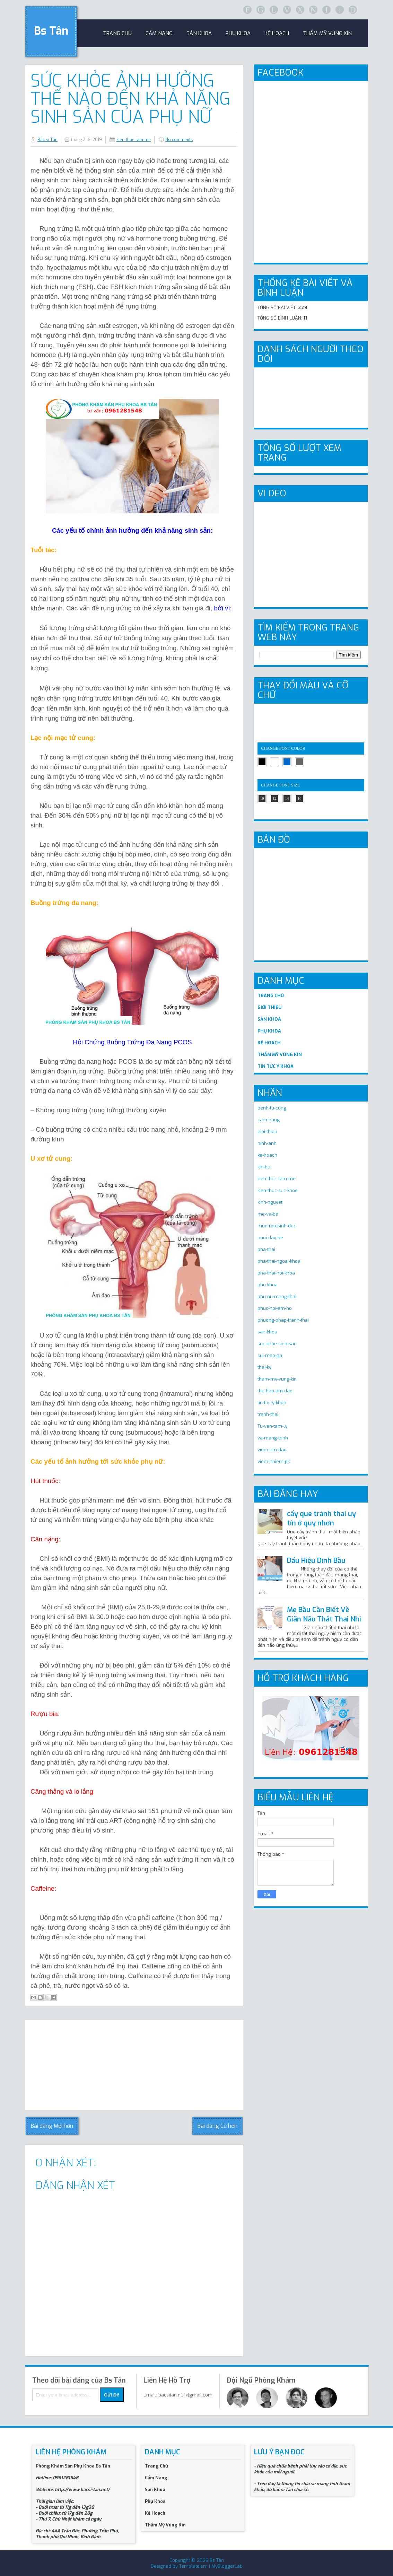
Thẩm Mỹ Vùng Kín (327, 33)
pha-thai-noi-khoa (276, 1273)
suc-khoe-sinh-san (277, 1344)
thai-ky (264, 1367)
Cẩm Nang (159, 33)
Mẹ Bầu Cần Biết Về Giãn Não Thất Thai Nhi (324, 1614)
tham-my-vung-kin (277, 1379)
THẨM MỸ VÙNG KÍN (279, 1055)
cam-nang (268, 1120)
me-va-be (267, 1214)
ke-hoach (267, 1155)
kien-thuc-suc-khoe (277, 1190)
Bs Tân (51, 31)
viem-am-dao (272, 1450)
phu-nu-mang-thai (276, 1296)
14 (287, 798)
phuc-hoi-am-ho (274, 1308)
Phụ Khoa (155, 2501)
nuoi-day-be (270, 1238)
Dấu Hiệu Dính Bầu (316, 1560)
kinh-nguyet (269, 1202)
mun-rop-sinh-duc (276, 1226)
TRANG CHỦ (270, 996)
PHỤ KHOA (269, 1031)
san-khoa (267, 1332)
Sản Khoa (155, 2489)
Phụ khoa (238, 33)
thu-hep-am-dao (274, 1391)
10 (262, 798)
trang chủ (117, 33)
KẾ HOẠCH (269, 1043)
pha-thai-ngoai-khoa (278, 1261)
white (274, 761)
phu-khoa (267, 1285)
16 (300, 798)
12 (275, 798)
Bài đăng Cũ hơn (217, 2126)
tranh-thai (267, 1414)
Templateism (193, 2566)
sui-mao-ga (269, 1355)
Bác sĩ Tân (47, 139)
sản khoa (199, 33)
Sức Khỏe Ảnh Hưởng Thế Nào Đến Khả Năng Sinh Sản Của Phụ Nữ (130, 99)
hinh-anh (267, 1143)
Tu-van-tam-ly (272, 1426)
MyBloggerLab (227, 2566)
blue (286, 761)
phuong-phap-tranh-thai (283, 1320)
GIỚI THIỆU (269, 1007)
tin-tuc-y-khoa (271, 1403)
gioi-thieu (267, 1131)
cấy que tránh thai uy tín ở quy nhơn (321, 1518)
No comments (179, 139)
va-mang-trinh (272, 1438)
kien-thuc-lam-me (133, 139)
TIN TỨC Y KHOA (275, 1066)
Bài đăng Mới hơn (52, 2126)
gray (299, 761)
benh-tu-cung (271, 1108)
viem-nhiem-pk (273, 1461)
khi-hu (263, 1167)
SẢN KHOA (269, 1019)
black (262, 761)
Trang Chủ (156, 2466)
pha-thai (266, 1249)
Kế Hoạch (276, 33)
